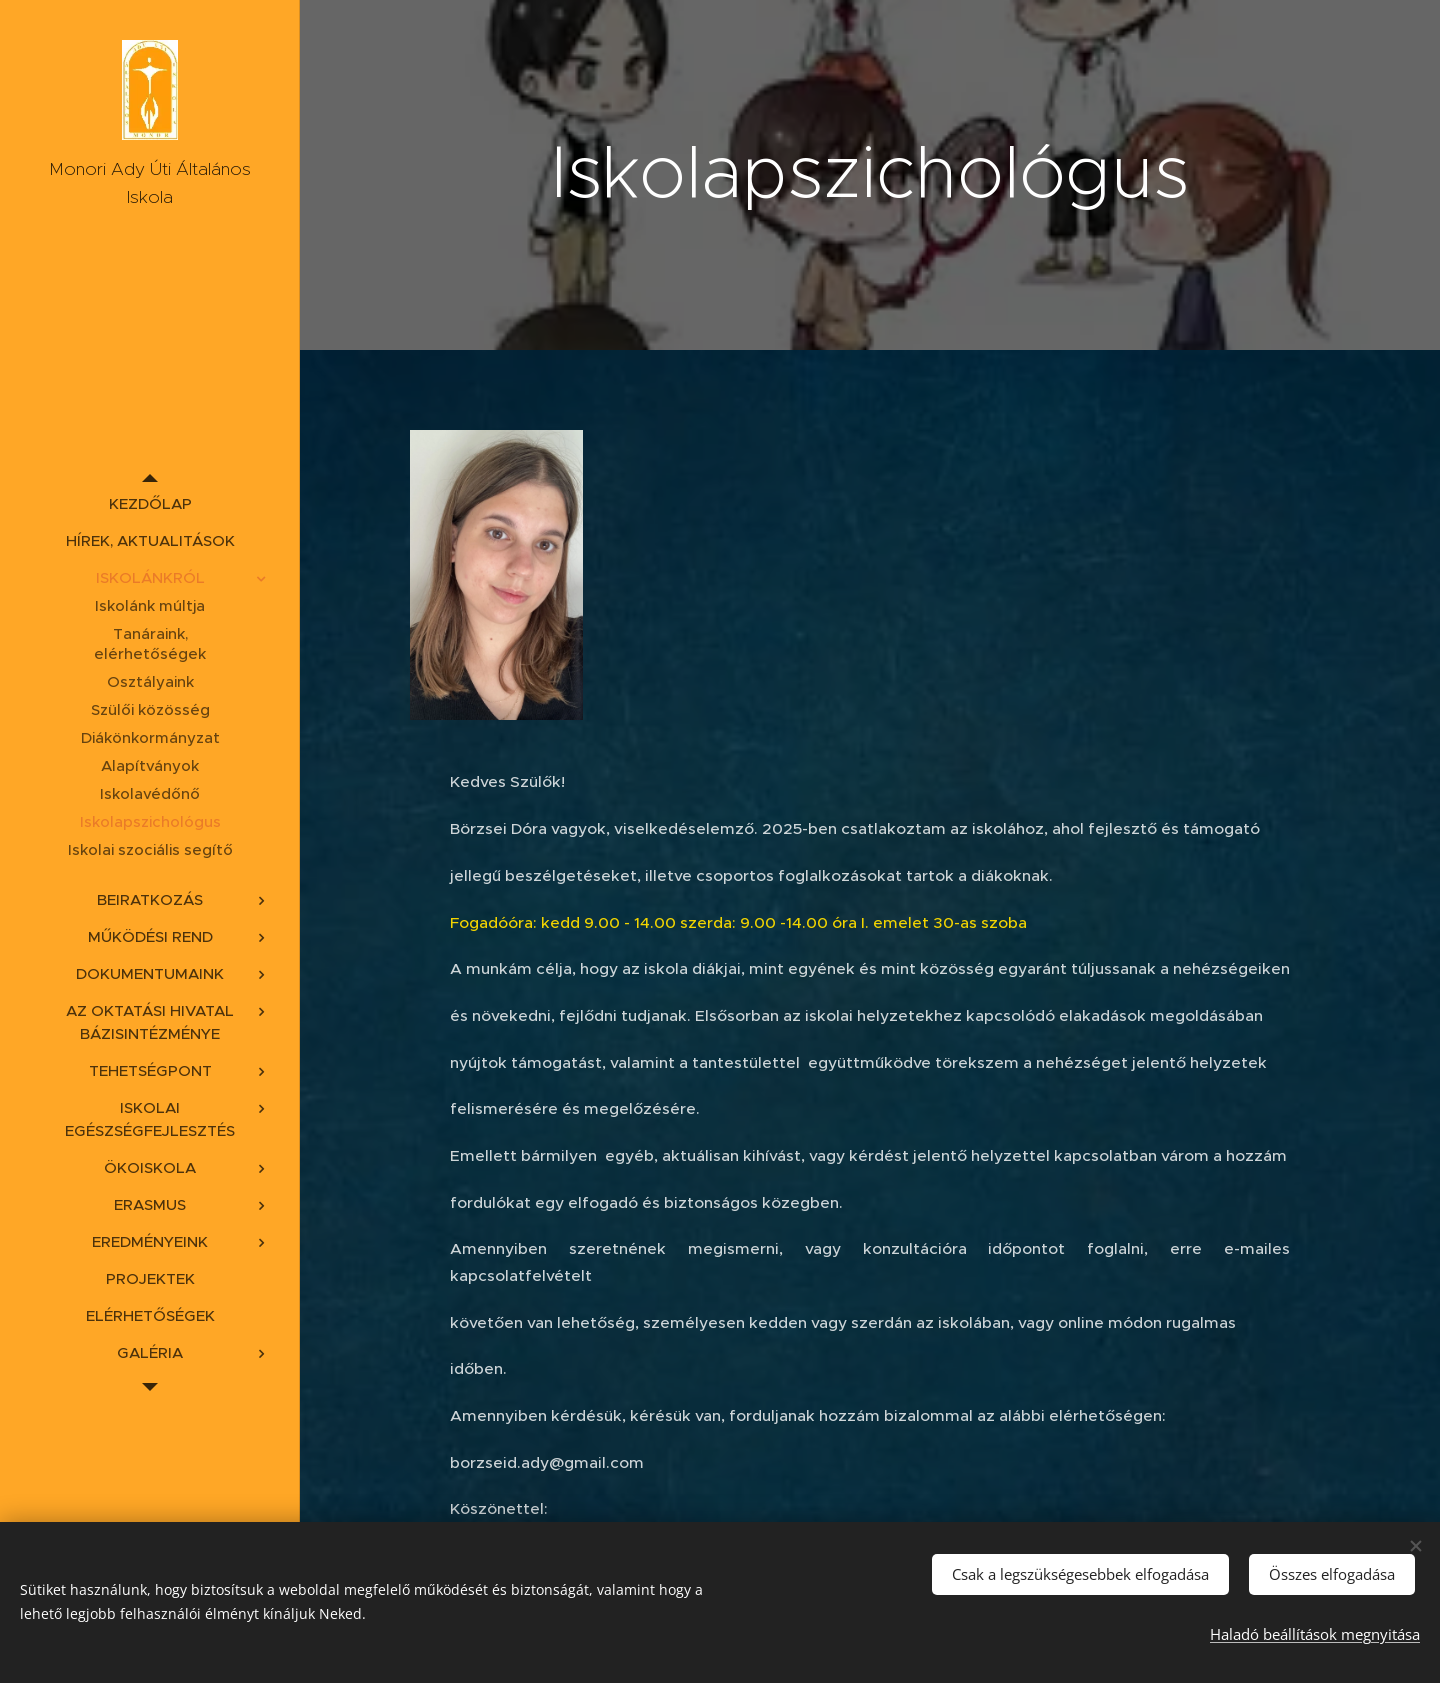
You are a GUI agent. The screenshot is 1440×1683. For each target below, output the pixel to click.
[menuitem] (150, 503)
